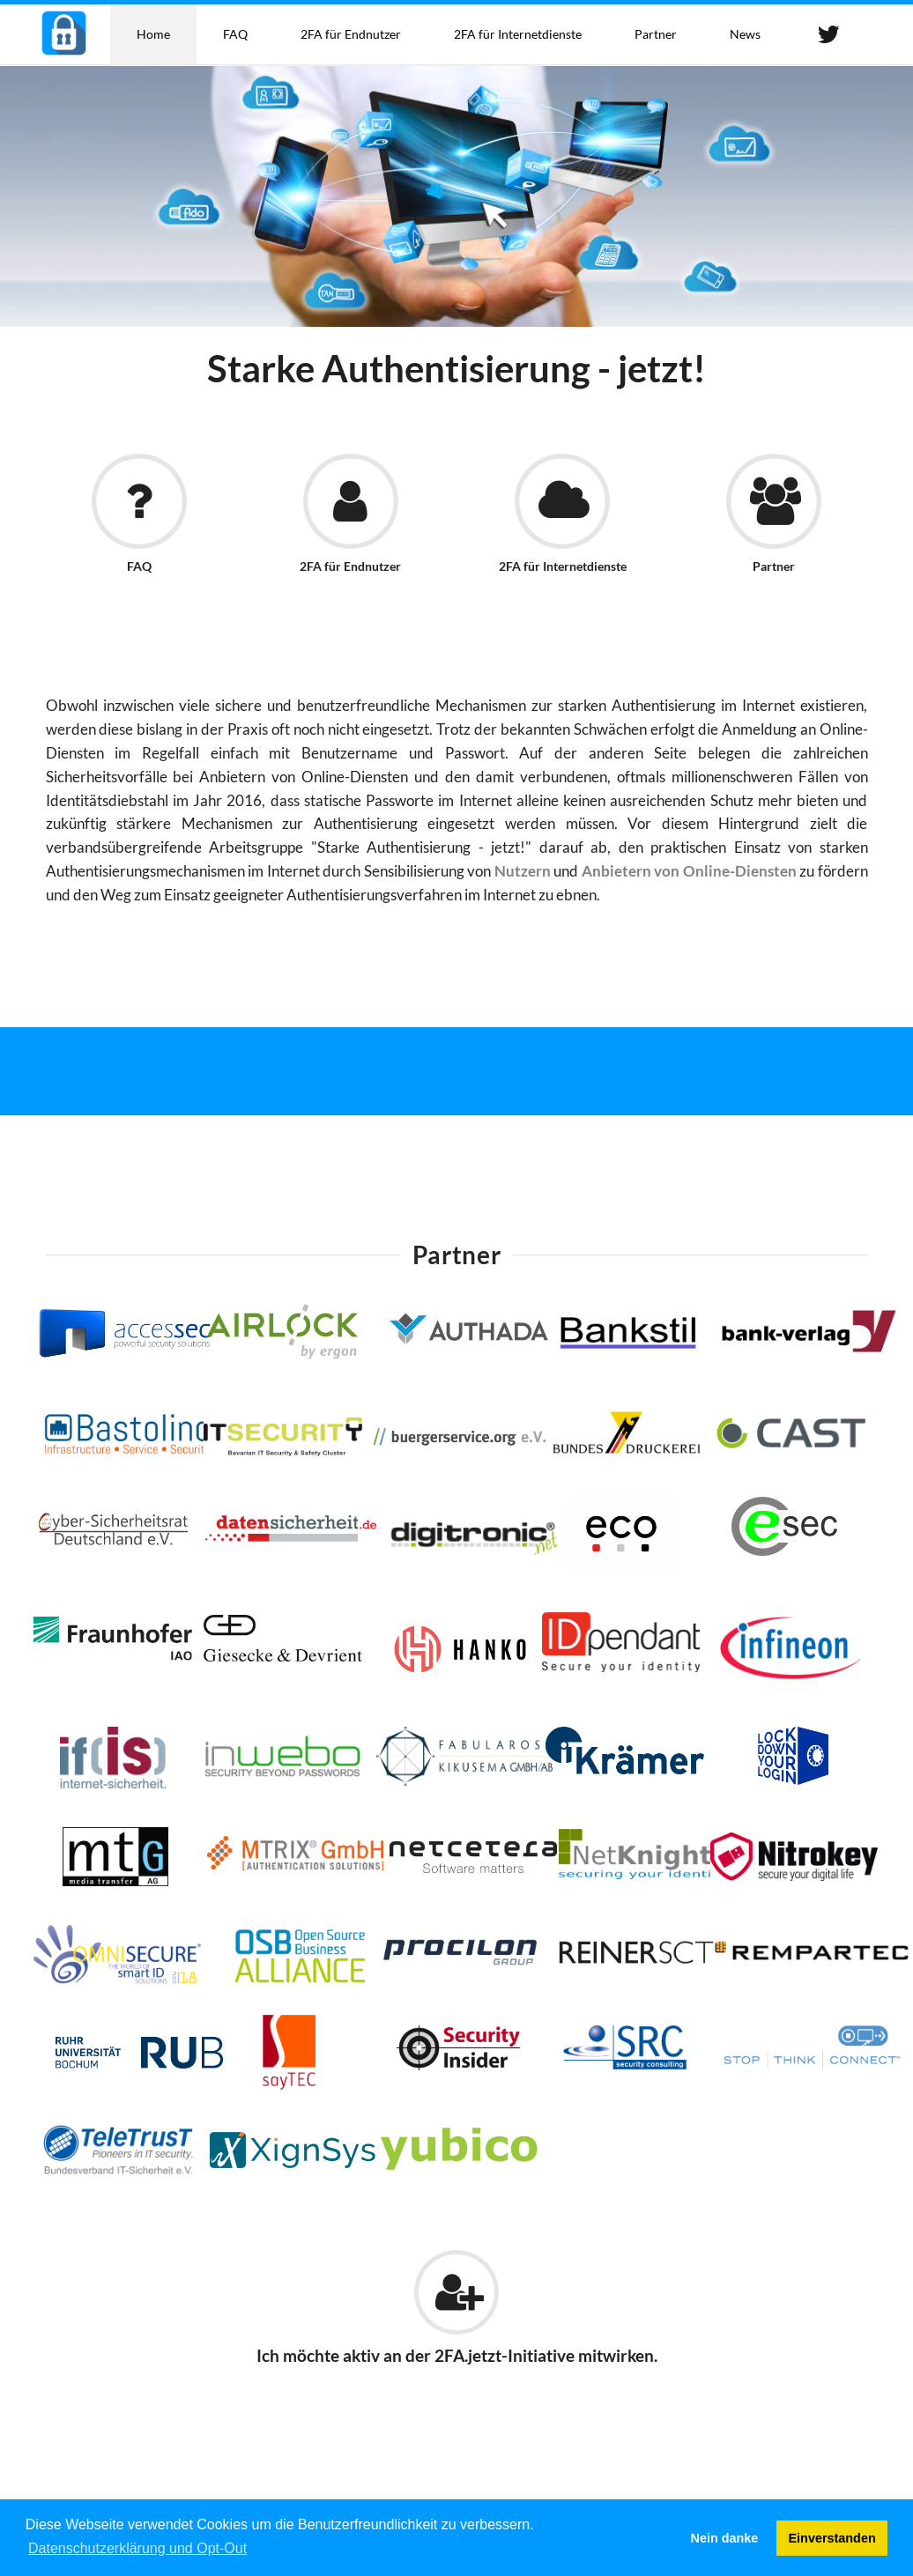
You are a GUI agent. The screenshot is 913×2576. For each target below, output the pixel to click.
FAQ (235, 33)
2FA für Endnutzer (351, 33)
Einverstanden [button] (832, 2538)
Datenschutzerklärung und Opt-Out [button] (137, 2548)
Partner (656, 33)
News (745, 33)
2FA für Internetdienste (518, 33)
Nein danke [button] (725, 2538)
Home (153, 33)
